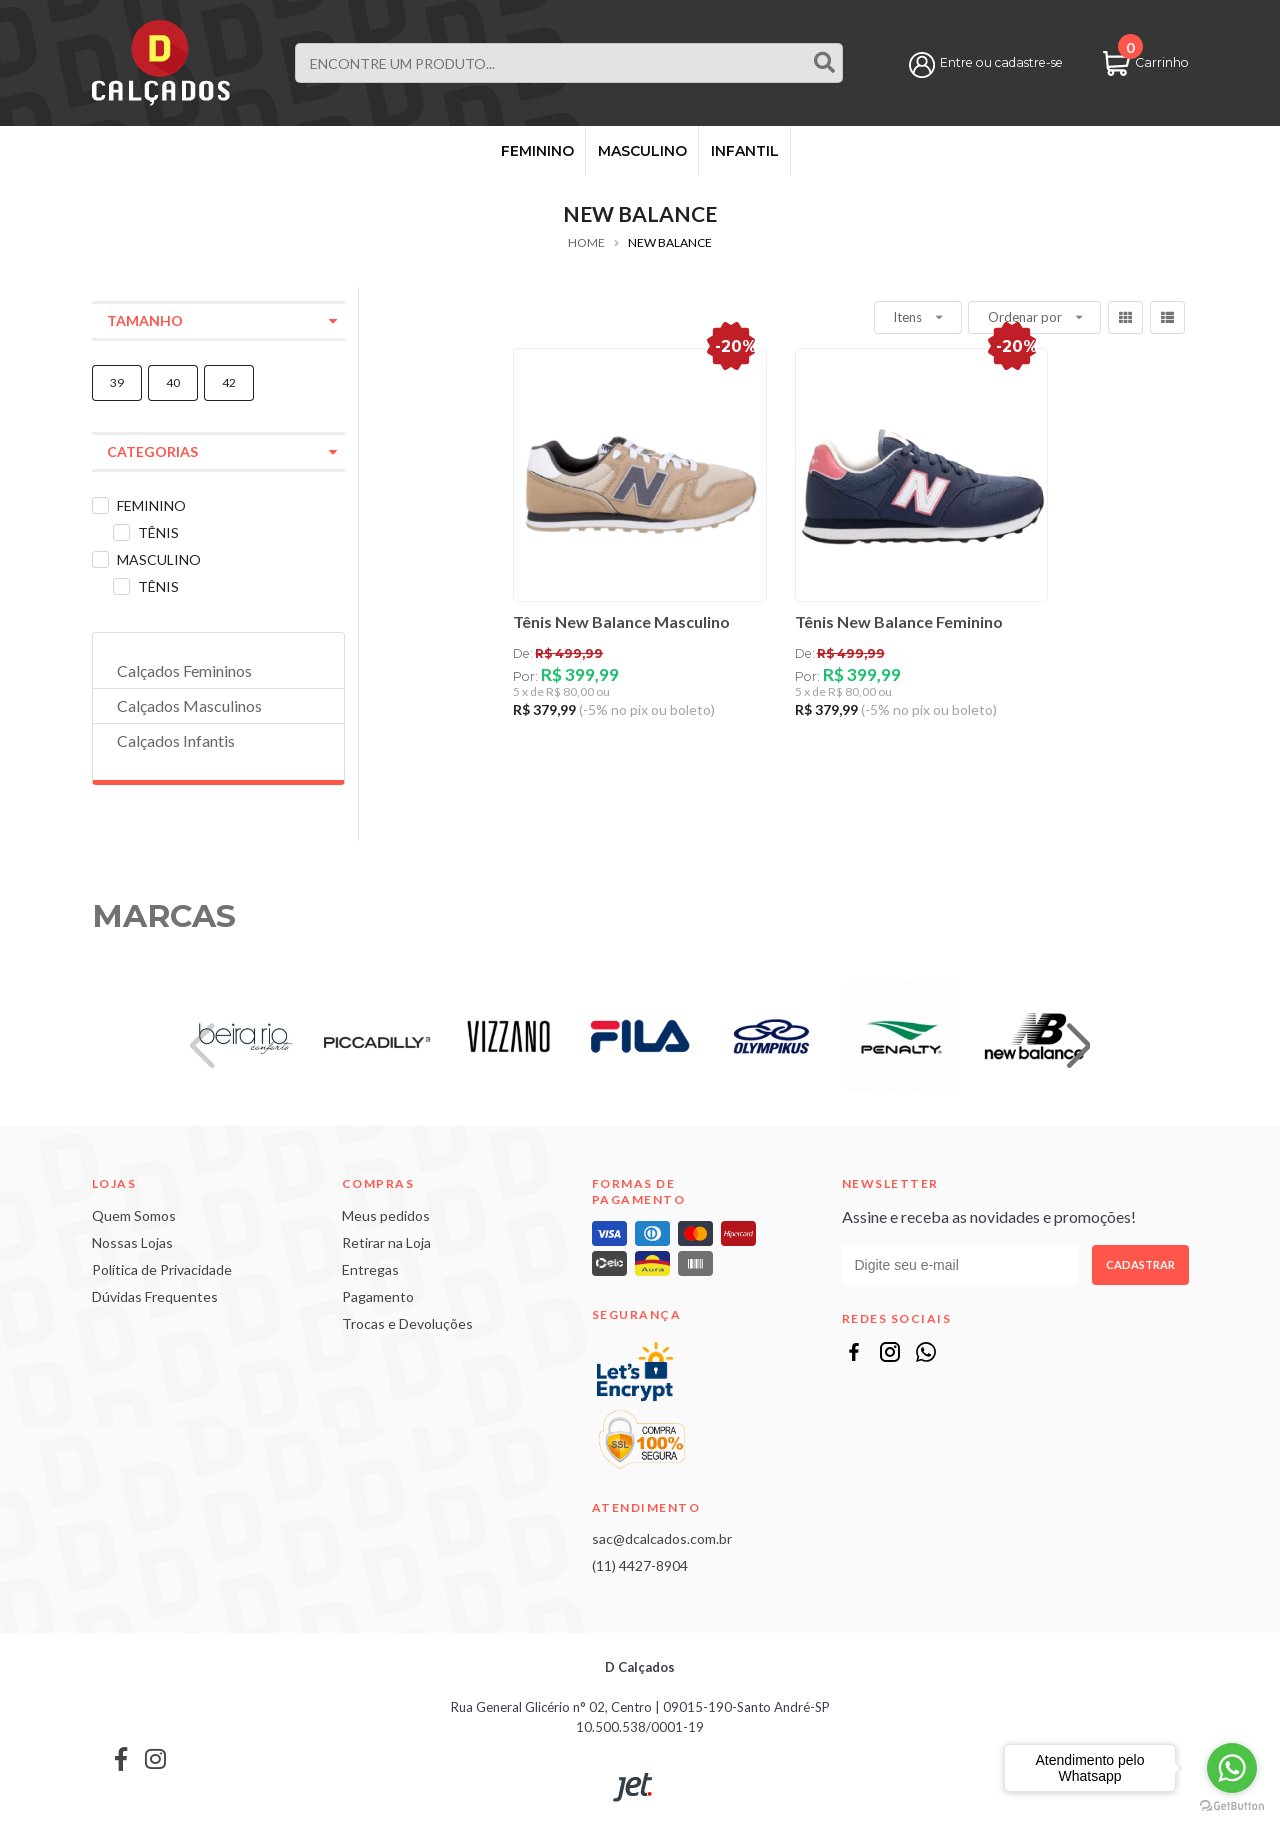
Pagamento (378, 1296)
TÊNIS (158, 532)
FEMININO (537, 151)
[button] (1078, 1047)
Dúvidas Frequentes (155, 1296)
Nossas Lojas (132, 1242)
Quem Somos (134, 1215)
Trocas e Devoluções (407, 1323)
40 (173, 382)
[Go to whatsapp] (1232, 1768)
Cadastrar (1140, 1264)
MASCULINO (642, 151)
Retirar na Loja (386, 1242)
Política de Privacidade (162, 1269)
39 (117, 382)
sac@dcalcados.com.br (662, 1538)
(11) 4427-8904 (640, 1565)
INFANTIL (745, 151)
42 (229, 382)
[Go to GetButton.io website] (1232, 1806)
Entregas (370, 1269)
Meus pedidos (386, 1215)
